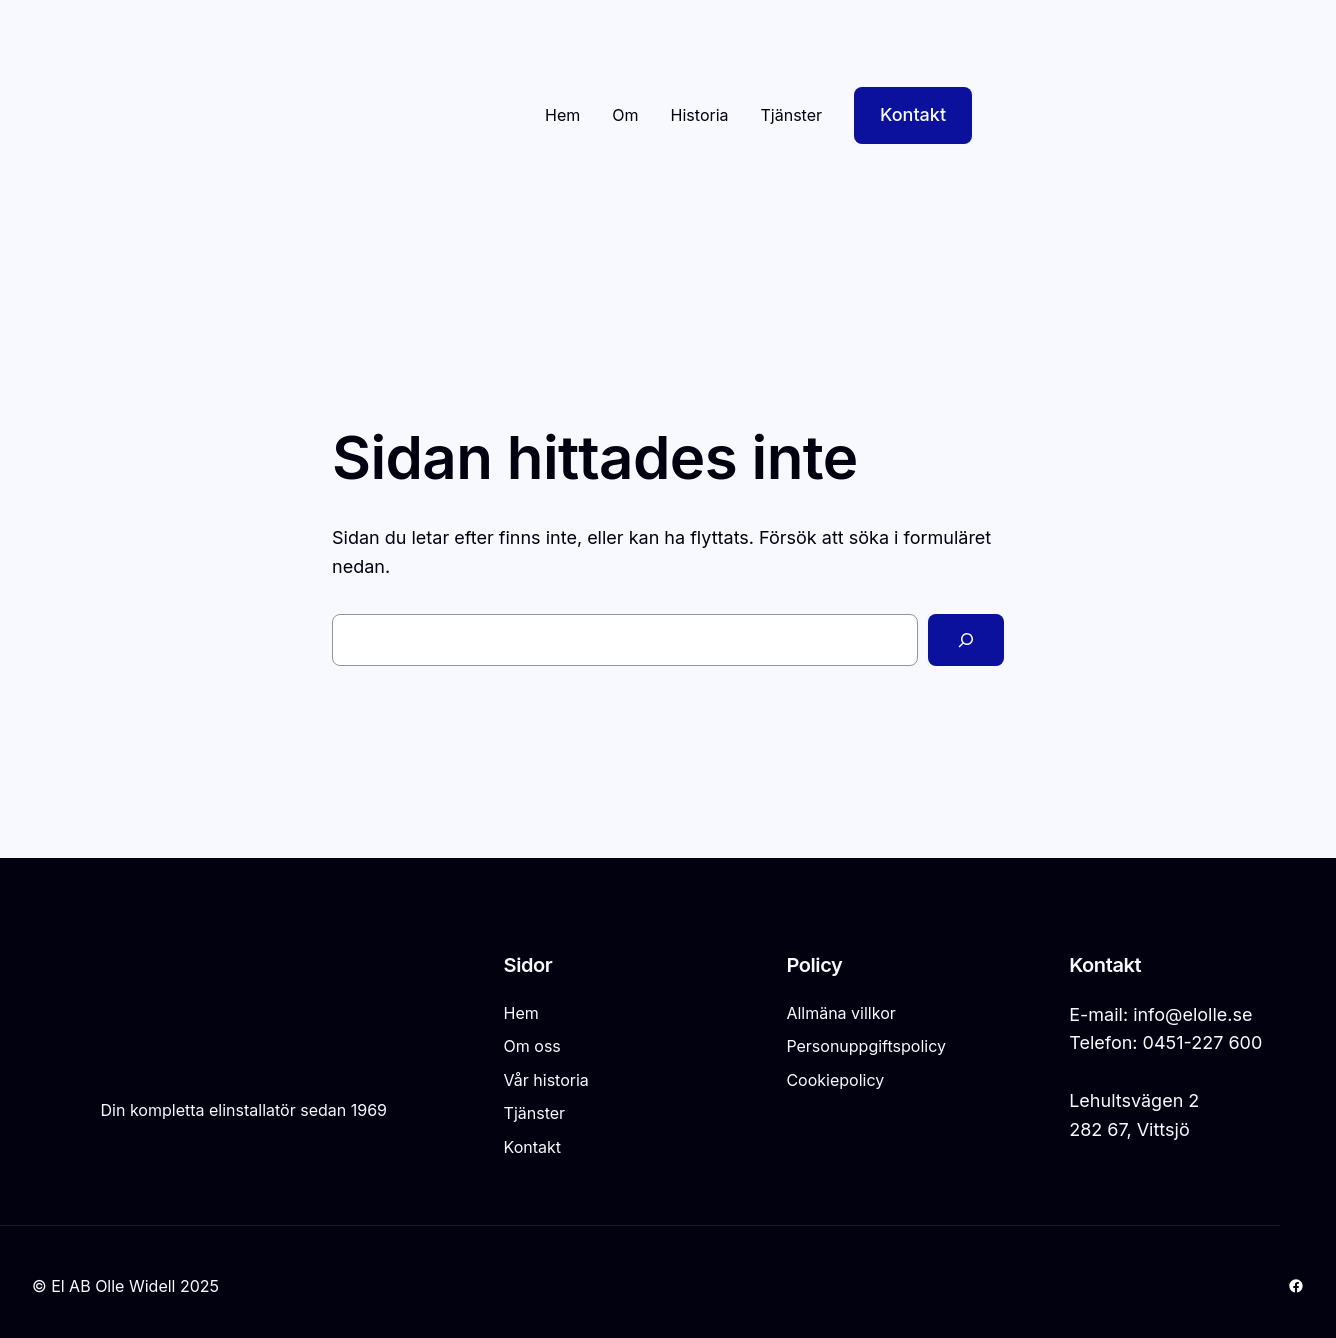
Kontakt (913, 114)
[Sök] (966, 640)
